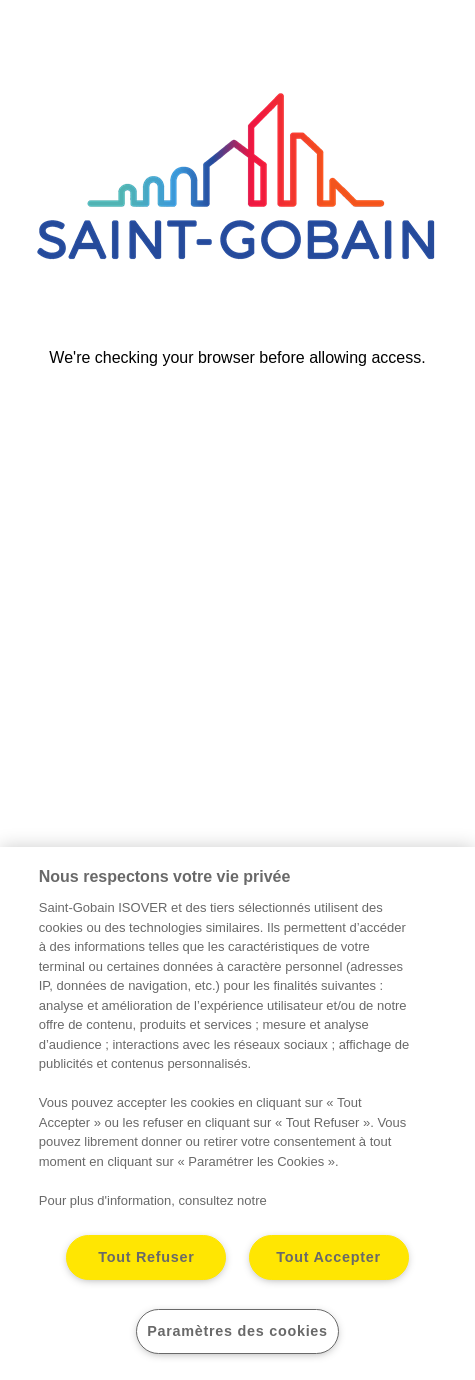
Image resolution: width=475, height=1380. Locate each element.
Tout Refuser (146, 1257)
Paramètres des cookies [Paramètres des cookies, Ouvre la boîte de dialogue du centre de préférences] (237, 1331)
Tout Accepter (328, 1257)
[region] (237, 1113)
